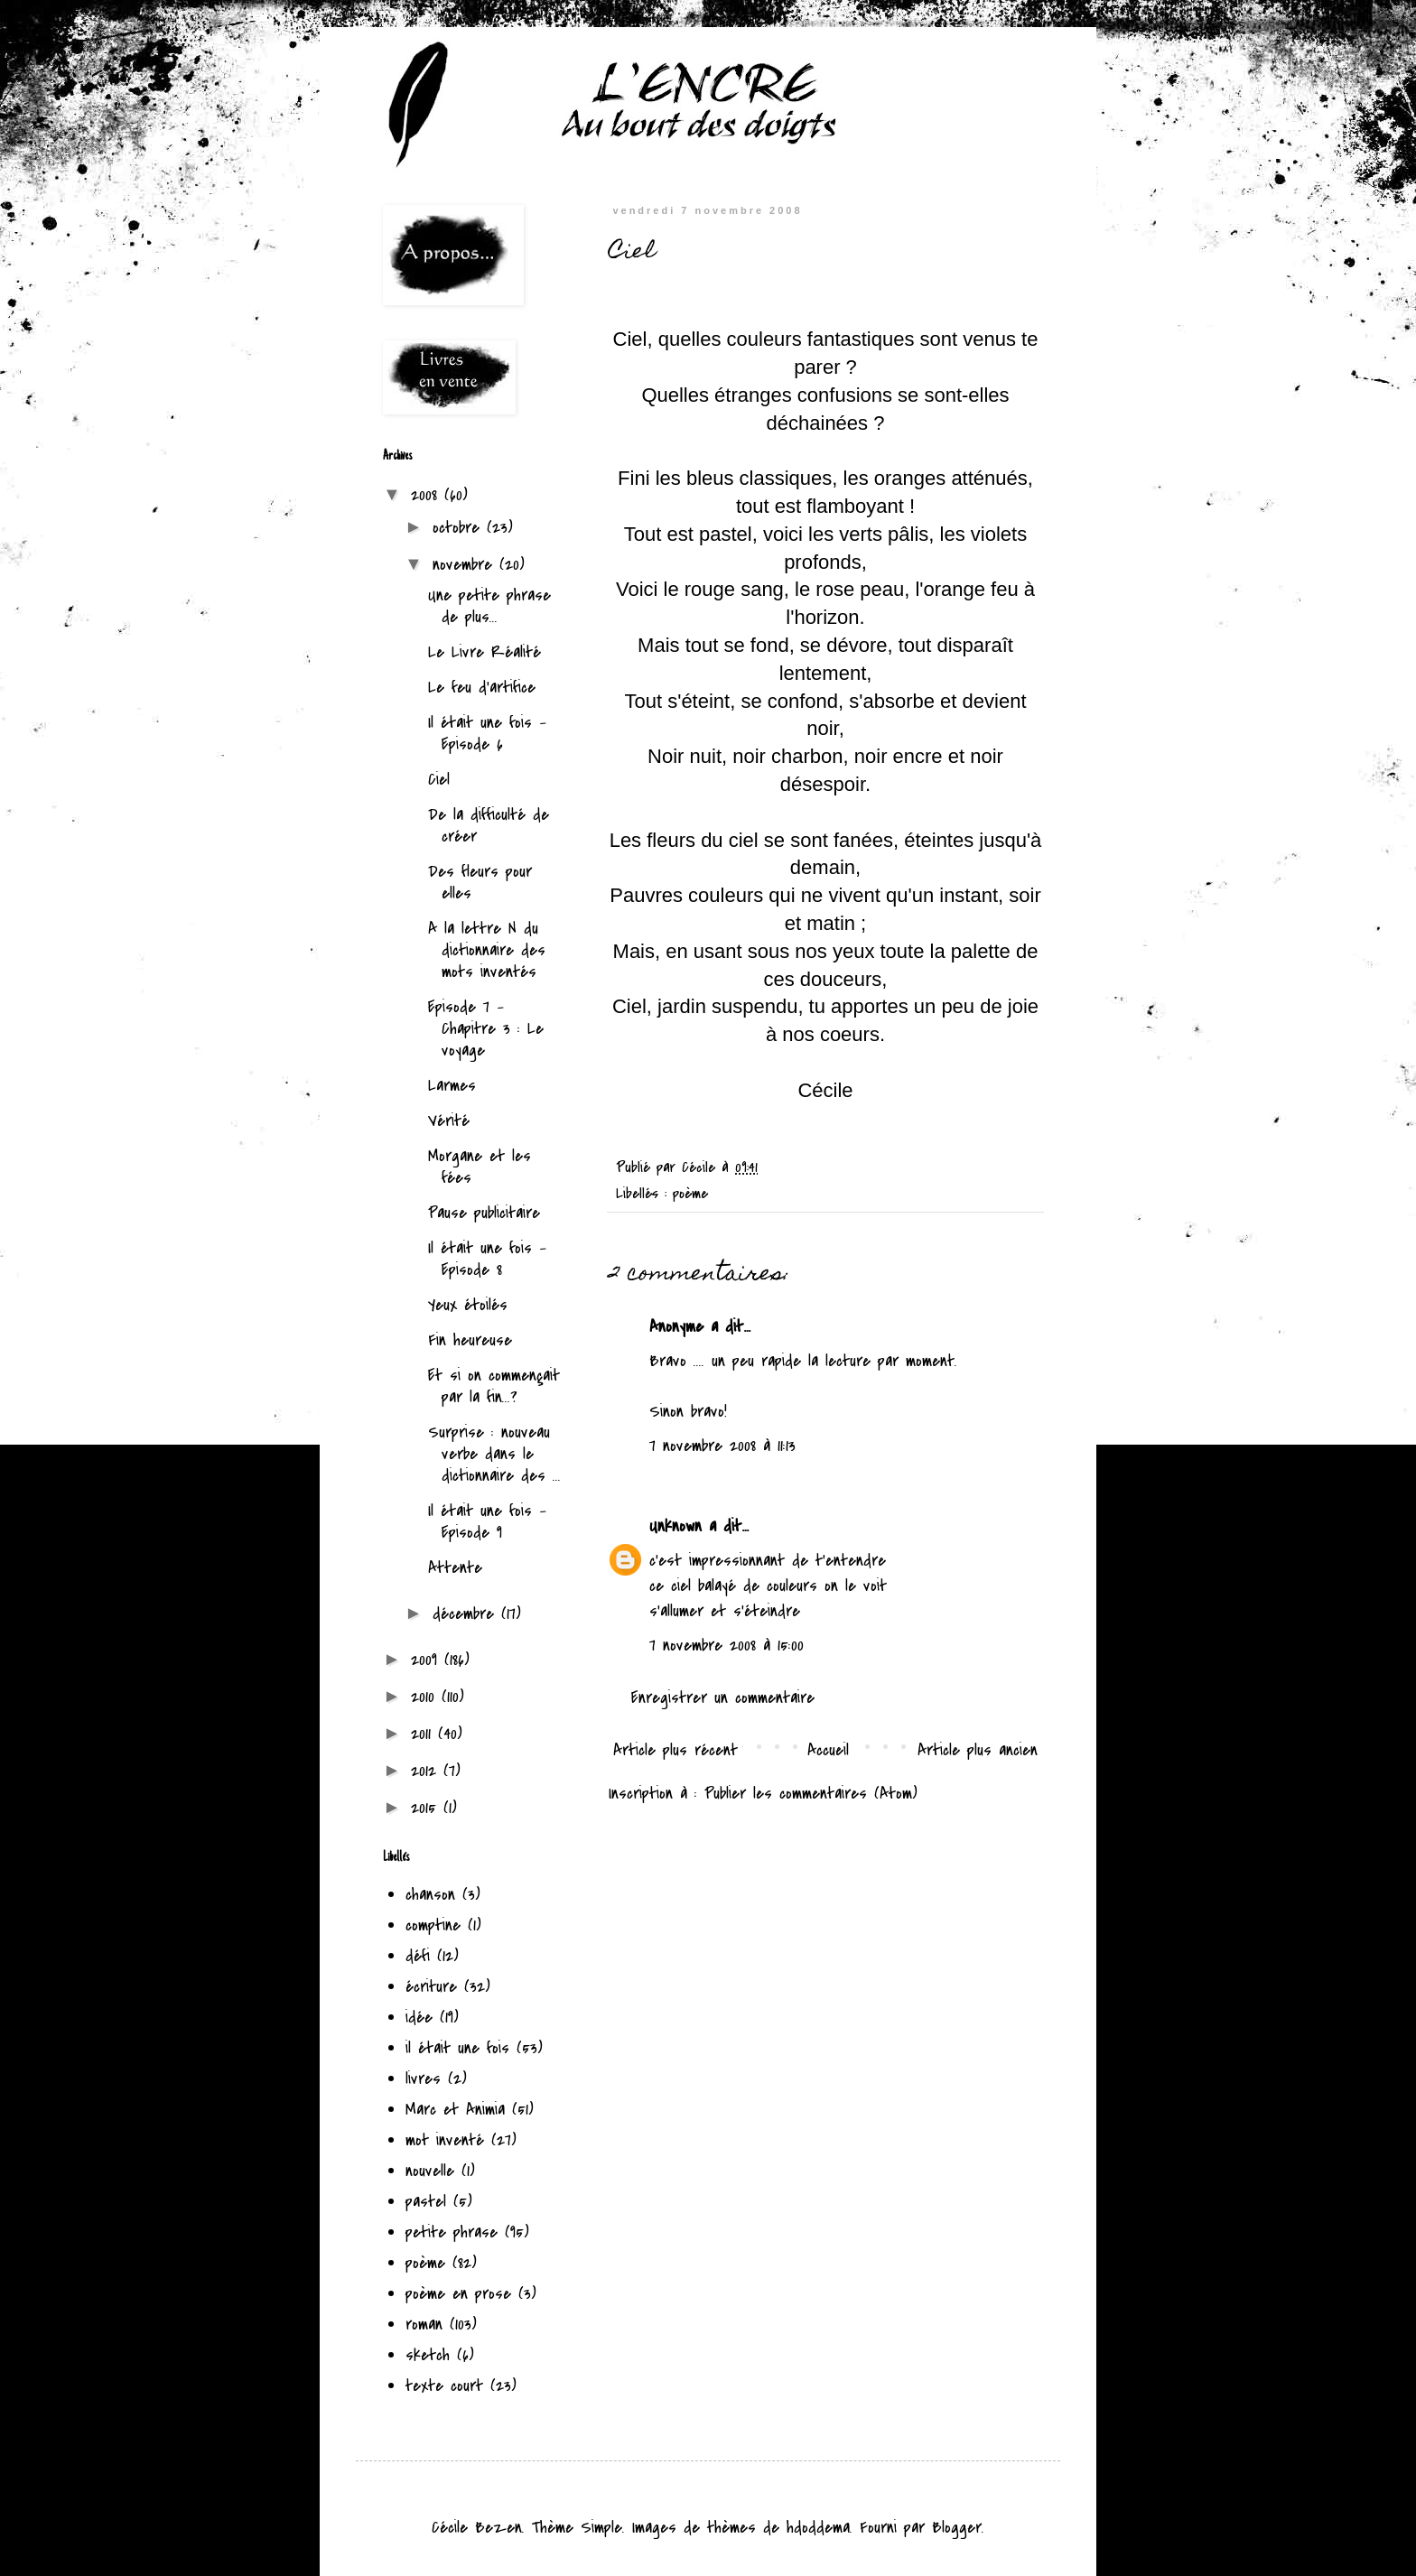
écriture (431, 1987)
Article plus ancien (978, 1750)
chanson (430, 1895)
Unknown (675, 1526)
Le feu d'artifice (482, 687)
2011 (424, 1734)
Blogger (957, 2528)
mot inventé (444, 2140)
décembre (467, 1614)
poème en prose (458, 2294)
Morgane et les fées (479, 1167)
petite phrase (451, 2232)
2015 (427, 1808)
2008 (427, 495)
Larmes (452, 1086)
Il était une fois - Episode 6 (487, 734)
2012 (427, 1771)
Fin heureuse (470, 1340)
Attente (455, 1568)
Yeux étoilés (468, 1305)
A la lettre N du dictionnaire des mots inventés (486, 950)
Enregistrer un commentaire (723, 1698)
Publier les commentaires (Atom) (811, 1793)
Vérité (449, 1121)
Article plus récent (675, 1750)
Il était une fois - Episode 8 (487, 1259)
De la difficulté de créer (488, 826)
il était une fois (457, 2048)
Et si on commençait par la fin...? (494, 1386)
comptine (433, 1925)
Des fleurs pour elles (480, 883)
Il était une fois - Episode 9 (487, 1522)
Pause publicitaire (484, 1213)
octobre (460, 528)
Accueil (828, 1750)
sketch (427, 2355)
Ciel (439, 779)
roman (423, 2324)
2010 (426, 1697)
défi (417, 1956)
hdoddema (818, 2528)
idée (419, 2017)
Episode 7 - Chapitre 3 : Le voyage (486, 1029)
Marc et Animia (455, 2109)
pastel (425, 2202)
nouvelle (429, 2171)
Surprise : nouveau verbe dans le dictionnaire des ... (494, 1454)
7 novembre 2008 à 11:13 (722, 1446)
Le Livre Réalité (484, 652)
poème (690, 1193)
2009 (427, 1660)
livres (423, 2079)
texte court (444, 2386)
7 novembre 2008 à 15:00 (726, 1645)
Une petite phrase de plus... (489, 606)
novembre (466, 565)
